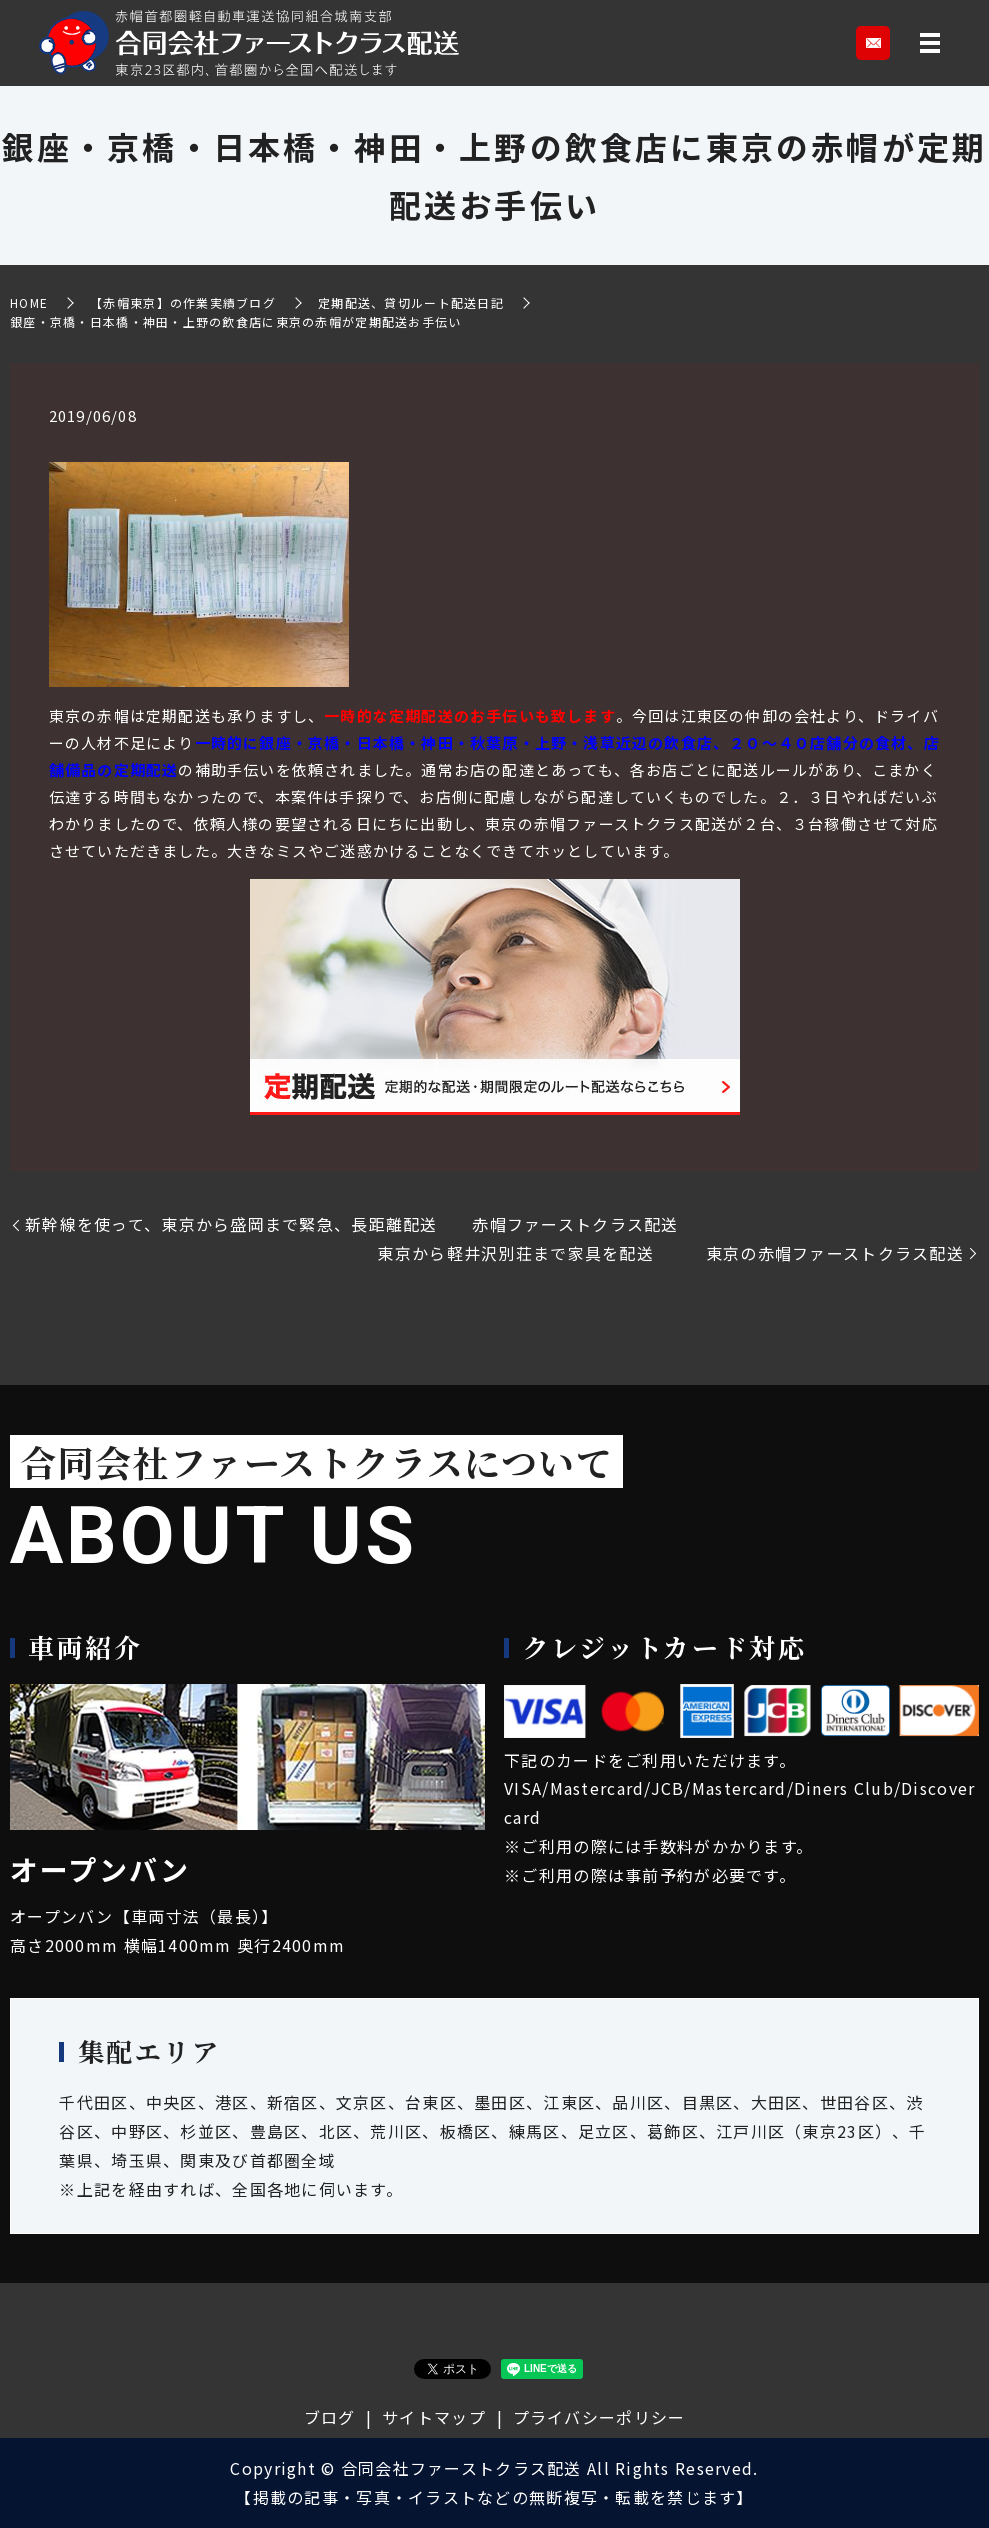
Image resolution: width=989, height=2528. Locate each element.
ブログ (330, 2417)
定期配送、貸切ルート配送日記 (411, 302)
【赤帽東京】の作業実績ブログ (183, 302)
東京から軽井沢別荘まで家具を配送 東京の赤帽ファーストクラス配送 (670, 1253)
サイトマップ (434, 2417)
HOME (29, 302)
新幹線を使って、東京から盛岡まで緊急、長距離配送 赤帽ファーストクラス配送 (352, 1224)
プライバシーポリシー (599, 2417)
